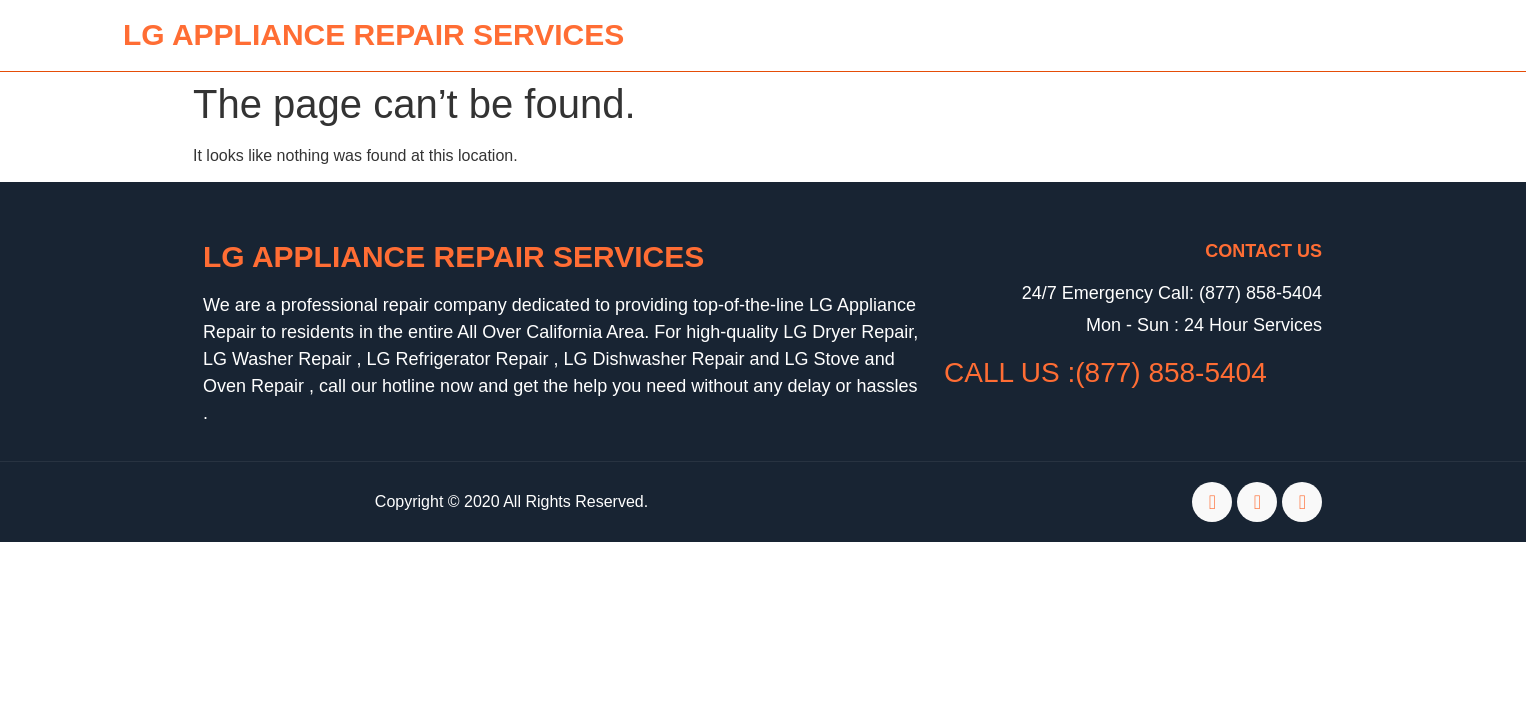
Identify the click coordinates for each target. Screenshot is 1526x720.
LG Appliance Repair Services (453, 256)
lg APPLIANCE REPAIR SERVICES (373, 34)
